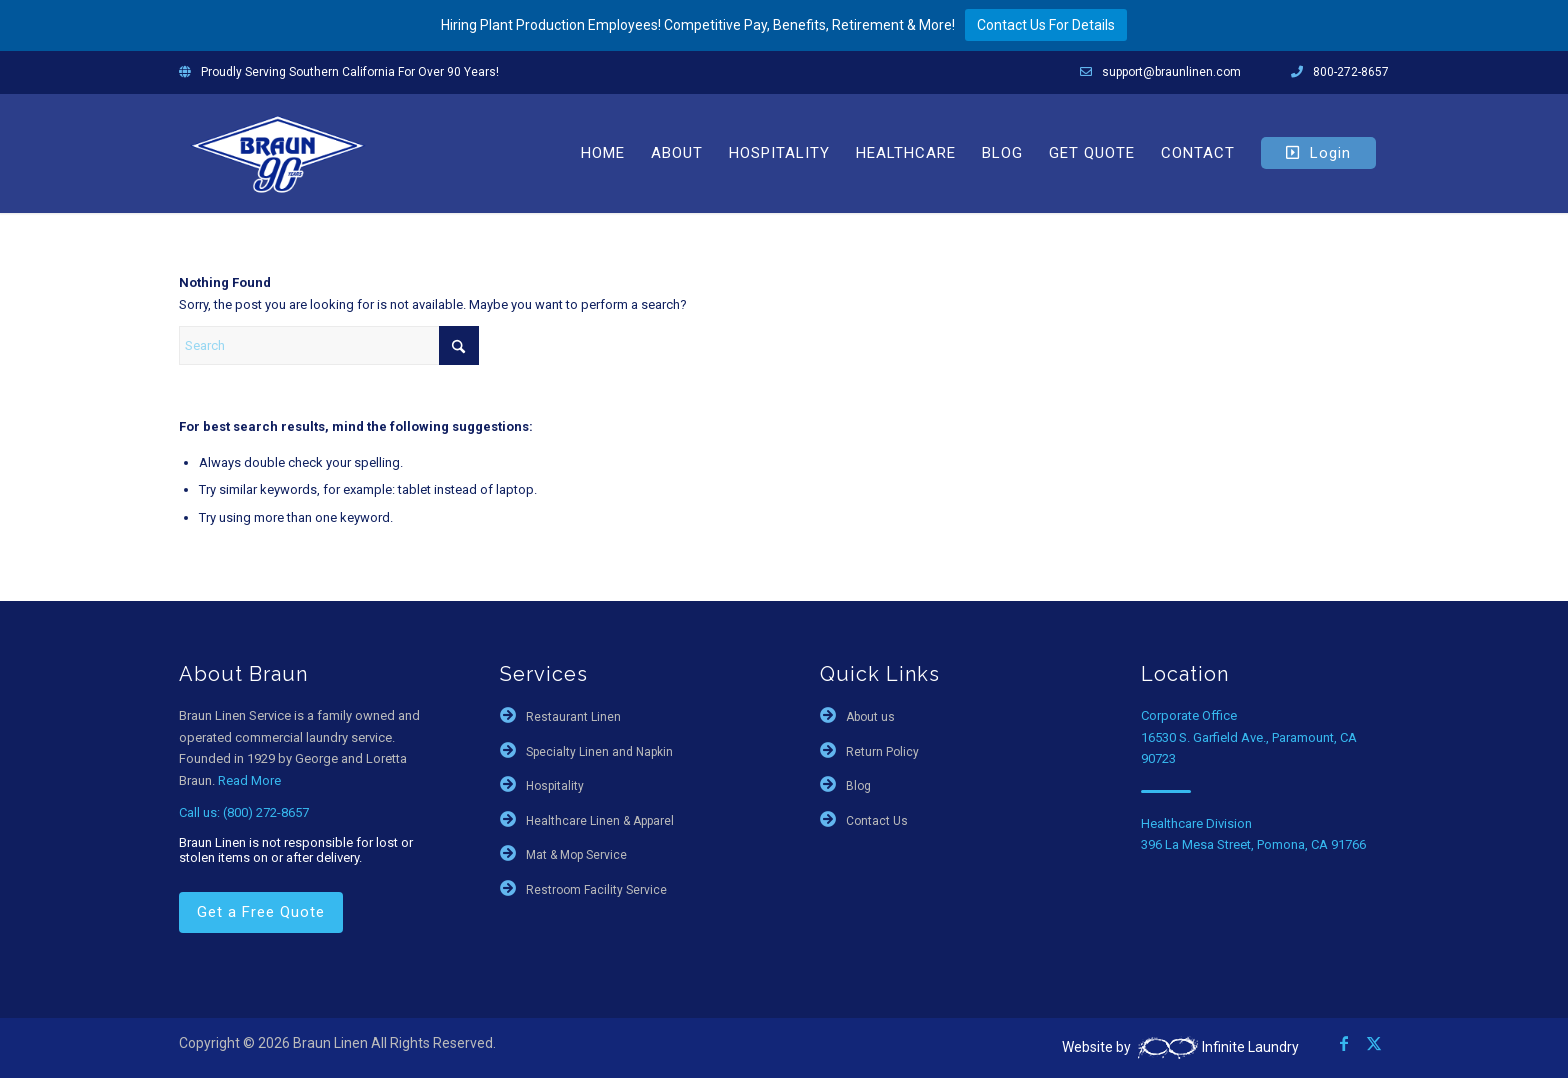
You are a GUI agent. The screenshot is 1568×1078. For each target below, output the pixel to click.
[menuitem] (603, 153)
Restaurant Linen (573, 717)
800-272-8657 (1351, 72)
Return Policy (882, 752)
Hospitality (555, 786)
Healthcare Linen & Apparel (600, 821)
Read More (249, 780)
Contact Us (877, 821)
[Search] (329, 345)
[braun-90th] (278, 153)
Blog (858, 786)
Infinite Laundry (1216, 1047)
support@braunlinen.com (1171, 72)
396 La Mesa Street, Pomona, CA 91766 (1253, 844)
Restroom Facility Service (596, 890)
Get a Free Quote (261, 912)
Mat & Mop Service (576, 855)
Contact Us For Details (1046, 25)
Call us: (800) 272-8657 (244, 812)
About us (870, 717)
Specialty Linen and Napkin (599, 752)
